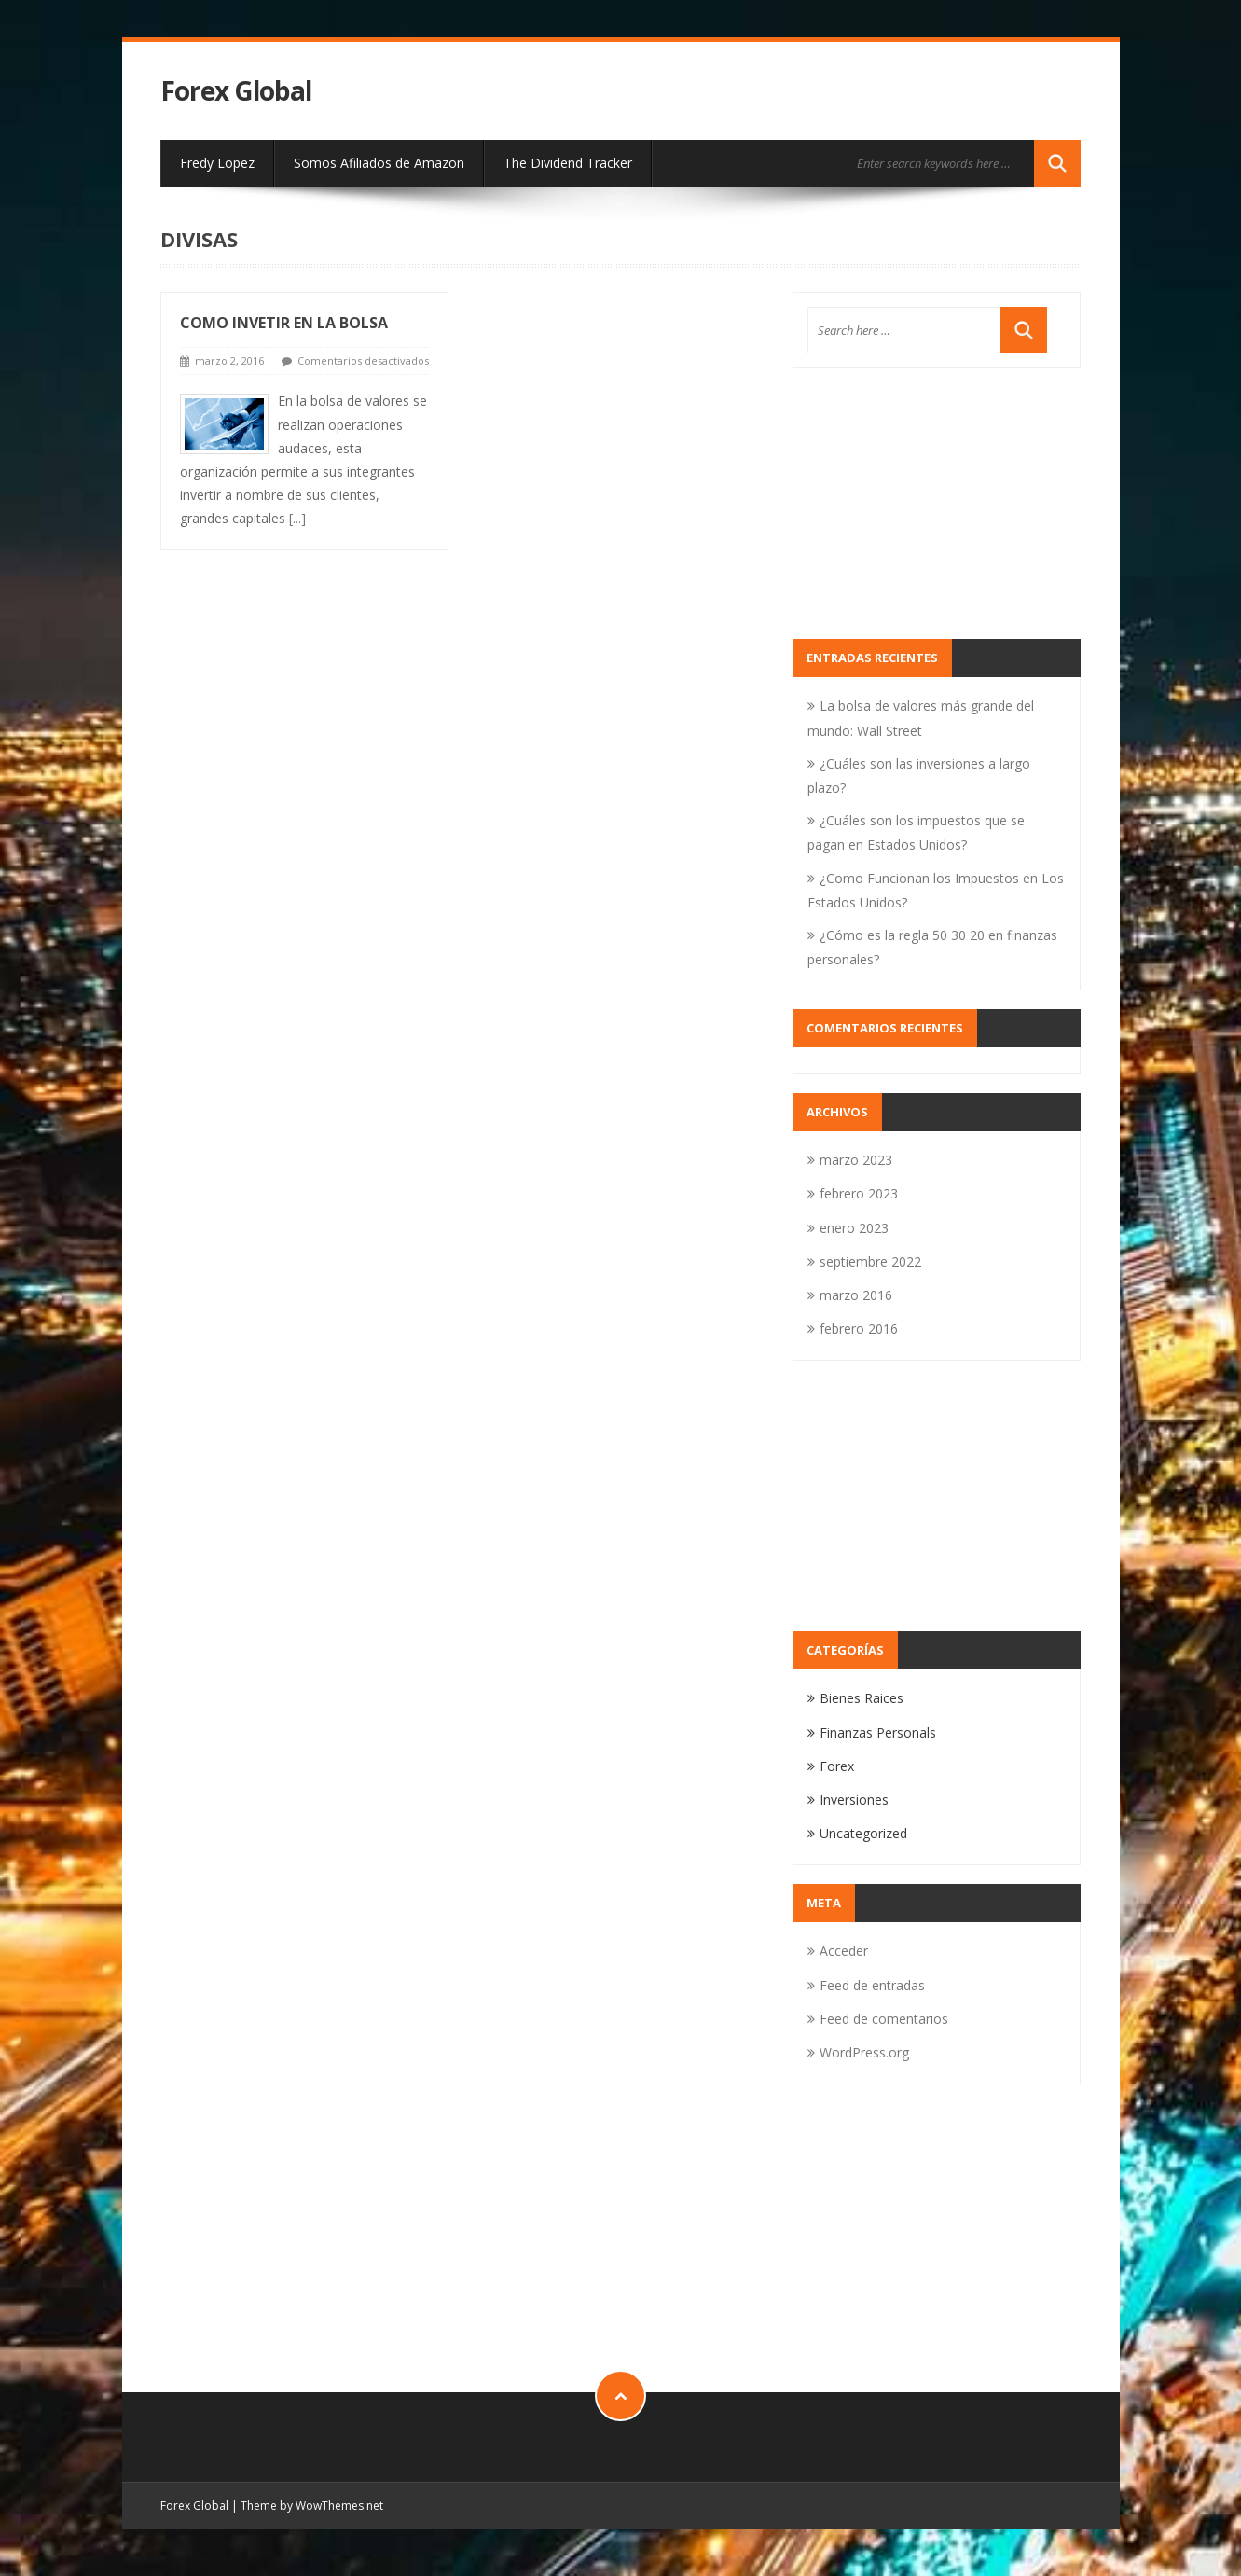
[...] (297, 518)
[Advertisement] (937, 503)
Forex (837, 1766)
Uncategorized (863, 1833)
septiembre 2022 (870, 1261)
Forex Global (235, 91)
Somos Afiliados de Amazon (379, 163)
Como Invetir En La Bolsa (284, 322)
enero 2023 (854, 1228)
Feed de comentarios (884, 2019)
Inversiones (854, 1799)
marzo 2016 (856, 1295)
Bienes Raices (861, 1698)
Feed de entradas (872, 1985)
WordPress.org (864, 2052)
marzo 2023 (856, 1160)
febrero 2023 (859, 1193)
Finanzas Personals (878, 1732)
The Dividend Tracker (567, 163)
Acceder (844, 1951)
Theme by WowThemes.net (312, 2506)
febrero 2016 (859, 1328)
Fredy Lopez (217, 163)
